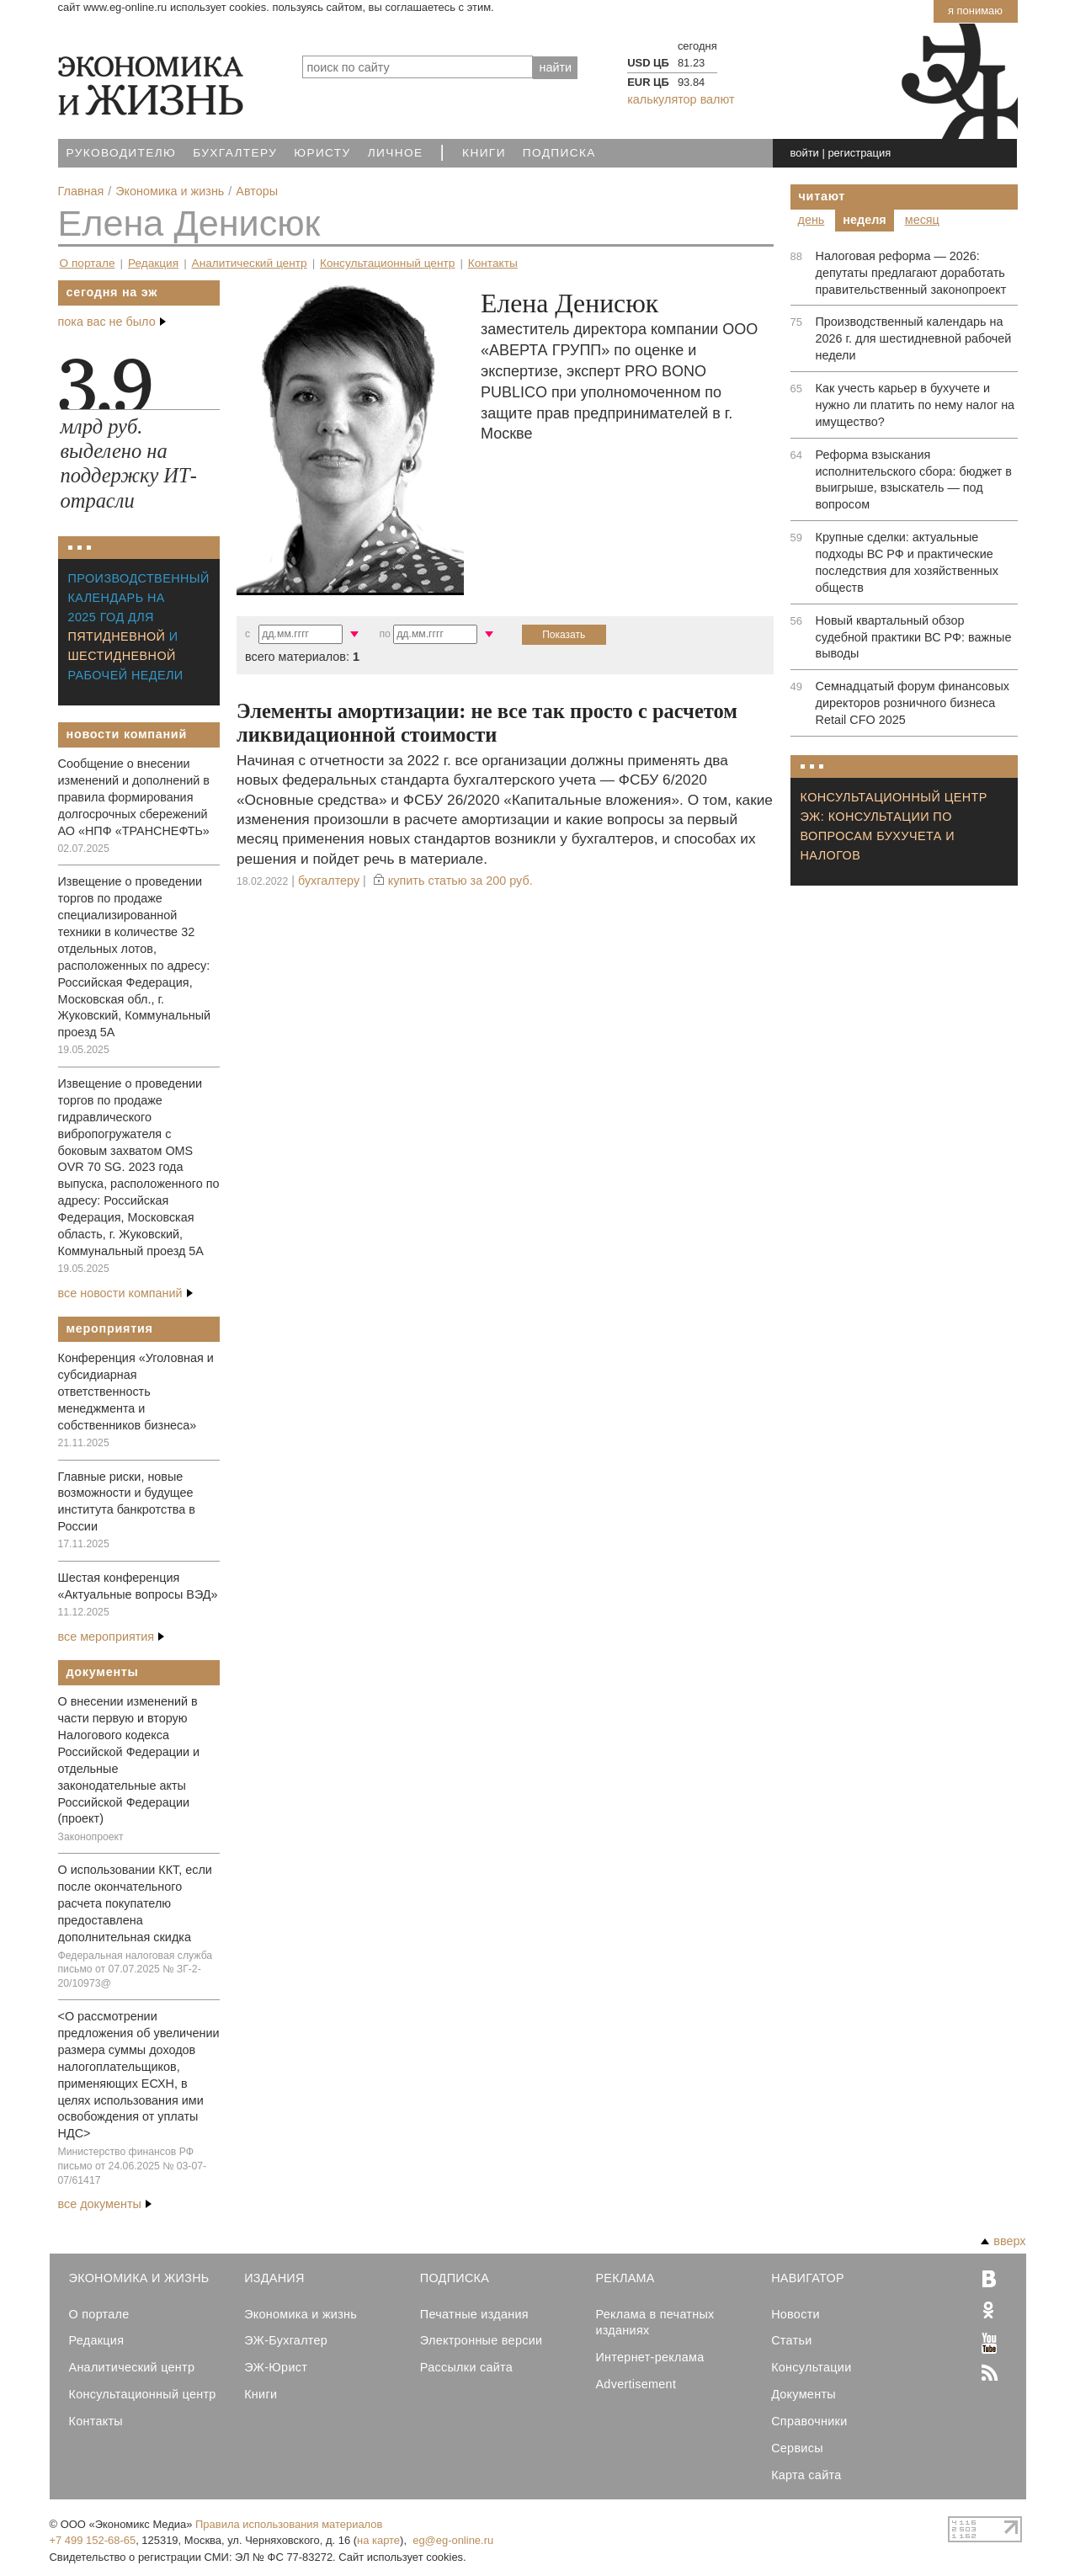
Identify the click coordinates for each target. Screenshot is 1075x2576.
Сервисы (797, 2448)
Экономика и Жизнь (139, 2278)
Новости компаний (127, 734)
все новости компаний (125, 1293)
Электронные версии (481, 2340)
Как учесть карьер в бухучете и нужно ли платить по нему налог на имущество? (915, 404)
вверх (1003, 2241)
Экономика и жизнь (300, 2314)
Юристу (322, 152)
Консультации (811, 2367)
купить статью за (460, 880)
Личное (395, 152)
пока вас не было (112, 321)
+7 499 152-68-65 (93, 2540)
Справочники (809, 2421)
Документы (103, 1672)
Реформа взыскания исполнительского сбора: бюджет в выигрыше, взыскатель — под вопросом (914, 480)
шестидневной (122, 656)
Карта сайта (806, 2475)
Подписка (559, 152)
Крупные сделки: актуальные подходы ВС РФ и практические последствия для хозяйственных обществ (907, 562)
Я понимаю (975, 10)
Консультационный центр (387, 263)
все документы (105, 2204)
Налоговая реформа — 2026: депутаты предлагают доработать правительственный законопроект (911, 272)
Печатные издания (474, 2314)
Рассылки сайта (466, 2367)
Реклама (624, 2278)
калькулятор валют (680, 99)
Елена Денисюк (189, 223)
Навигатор (807, 2278)
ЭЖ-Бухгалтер (285, 2340)
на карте (378, 2540)
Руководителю (122, 152)
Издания (274, 2278)
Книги (484, 152)
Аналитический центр (249, 263)
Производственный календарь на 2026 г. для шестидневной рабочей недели (914, 338)
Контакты (493, 263)
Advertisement (635, 2384)
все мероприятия (111, 1636)
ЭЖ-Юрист (275, 2367)
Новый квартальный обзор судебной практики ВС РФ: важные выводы (914, 637)
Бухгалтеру (235, 152)
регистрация (859, 152)
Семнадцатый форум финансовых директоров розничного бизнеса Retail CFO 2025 (912, 702)
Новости (795, 2314)
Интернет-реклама (649, 2357)
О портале (87, 263)
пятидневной (117, 636)
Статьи (791, 2340)
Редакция (153, 263)
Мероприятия (110, 1328)
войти (804, 152)
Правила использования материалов (288, 2524)
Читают (822, 196)
